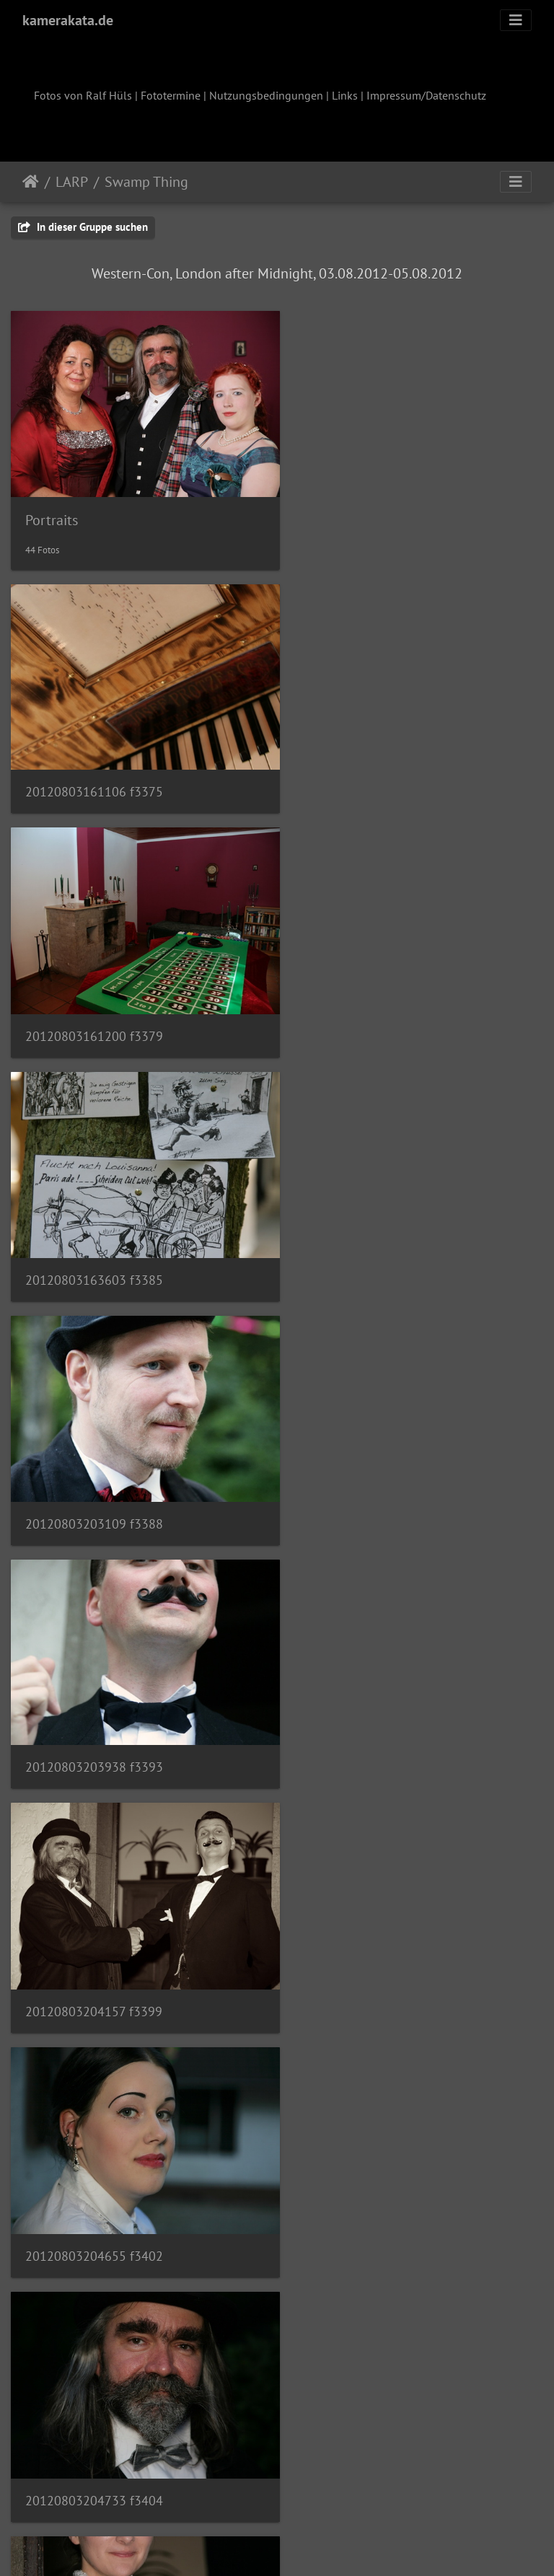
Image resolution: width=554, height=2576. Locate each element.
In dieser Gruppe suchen (83, 227)
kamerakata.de (67, 20)
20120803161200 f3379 (371, 773)
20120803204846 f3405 (94, 1711)
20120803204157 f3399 (370, 1242)
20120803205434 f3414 (94, 1945)
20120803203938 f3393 (94, 1241)
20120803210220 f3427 (94, 2180)
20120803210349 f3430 (371, 2181)
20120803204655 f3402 (94, 1477)
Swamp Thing (146, 181)
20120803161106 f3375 (94, 773)
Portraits (51, 510)
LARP (72, 181)
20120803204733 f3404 (371, 1477)
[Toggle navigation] (516, 20)
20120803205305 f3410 (371, 1711)
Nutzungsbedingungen (266, 95)
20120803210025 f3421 (371, 1945)
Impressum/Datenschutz (426, 95)
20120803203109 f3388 (371, 1007)
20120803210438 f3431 (94, 2414)
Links (345, 95)
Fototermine (171, 95)
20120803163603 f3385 (94, 1007)
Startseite (30, 182)
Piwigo (307, 2545)
